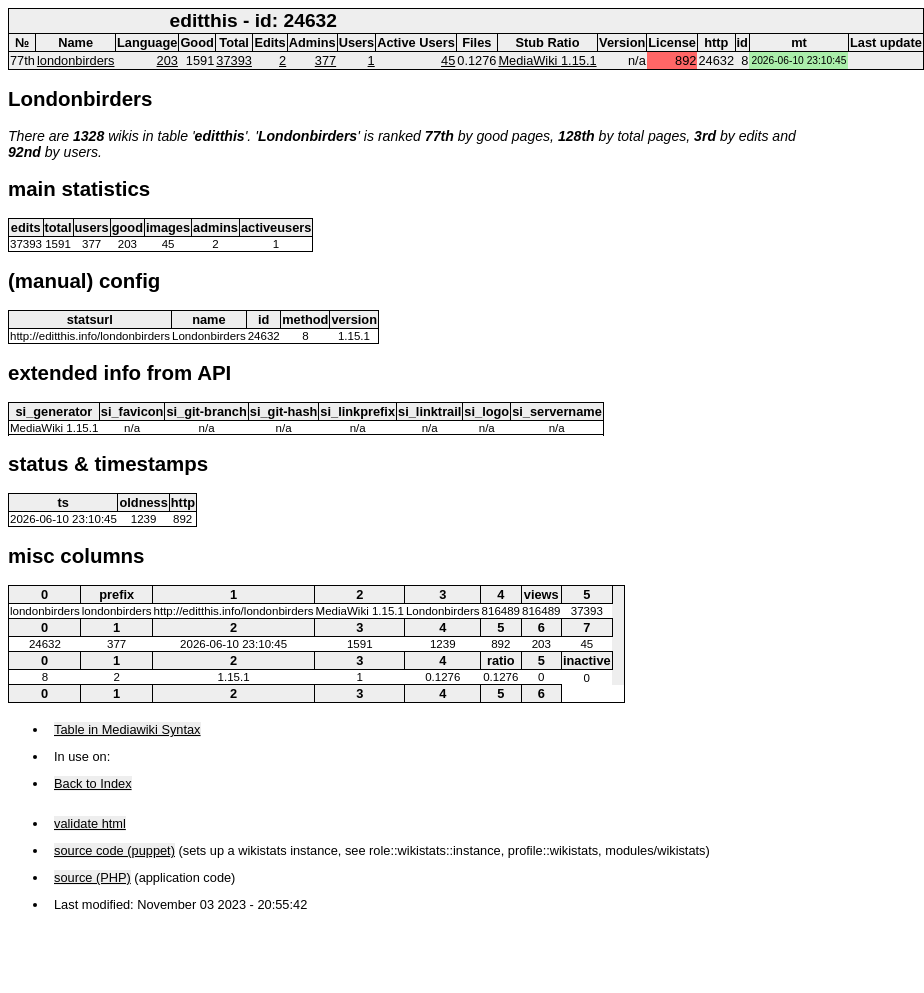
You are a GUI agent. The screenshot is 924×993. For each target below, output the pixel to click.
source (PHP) (92, 877)
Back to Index (93, 783)
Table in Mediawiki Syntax (127, 729)
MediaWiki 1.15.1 (547, 60)
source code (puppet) (114, 850)
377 (325, 60)
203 (167, 60)
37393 (234, 60)
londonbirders (76, 60)
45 (448, 60)
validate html (90, 823)
